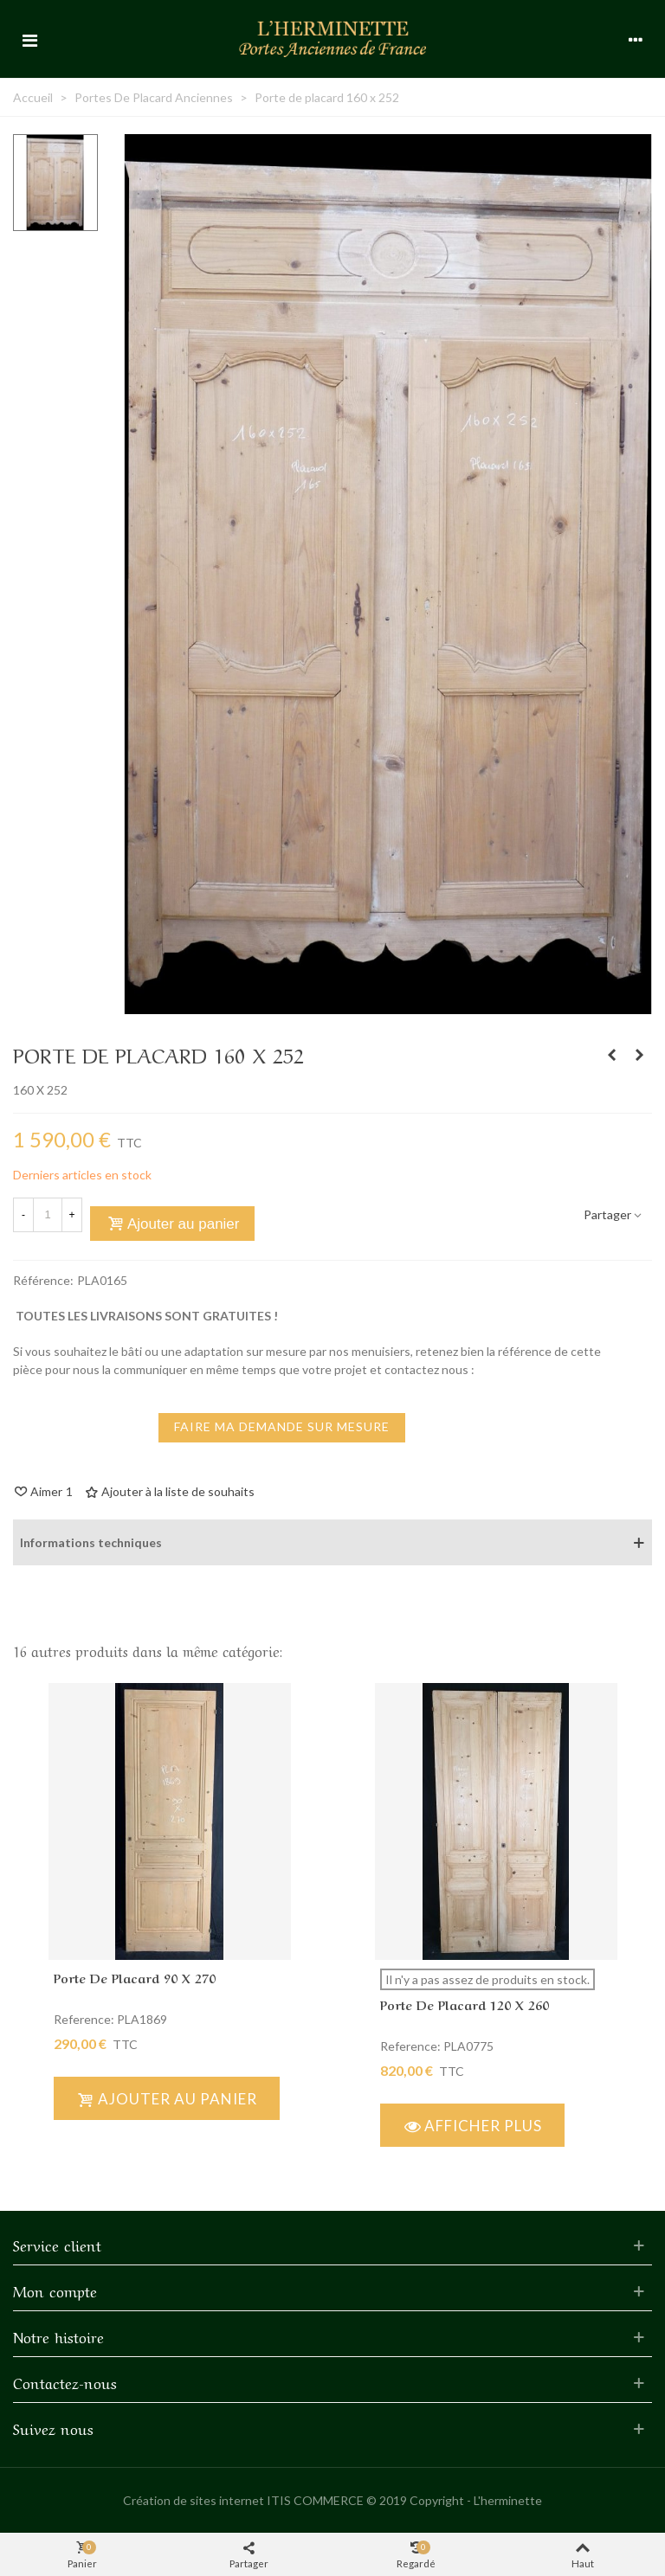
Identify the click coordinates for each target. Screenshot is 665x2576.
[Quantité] (47, 1215)
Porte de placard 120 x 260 (464, 2004)
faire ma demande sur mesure (282, 1426)
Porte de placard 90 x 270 (135, 1977)
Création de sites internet (193, 2500)
